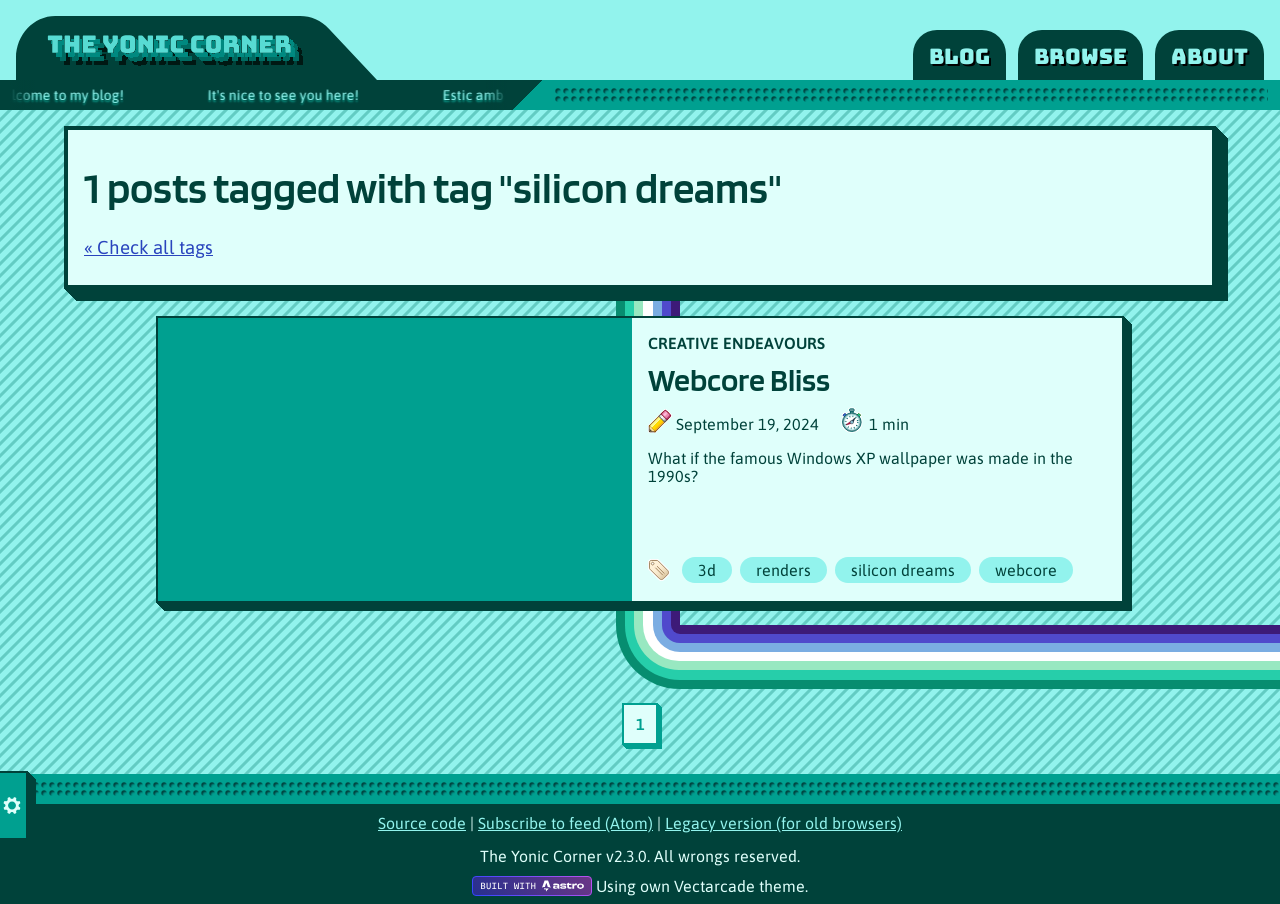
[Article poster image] (395, 459)
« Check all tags (148, 247)
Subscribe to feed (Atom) (565, 823)
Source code (422, 823)
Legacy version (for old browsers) (783, 823)
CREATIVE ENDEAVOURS (736, 343)
